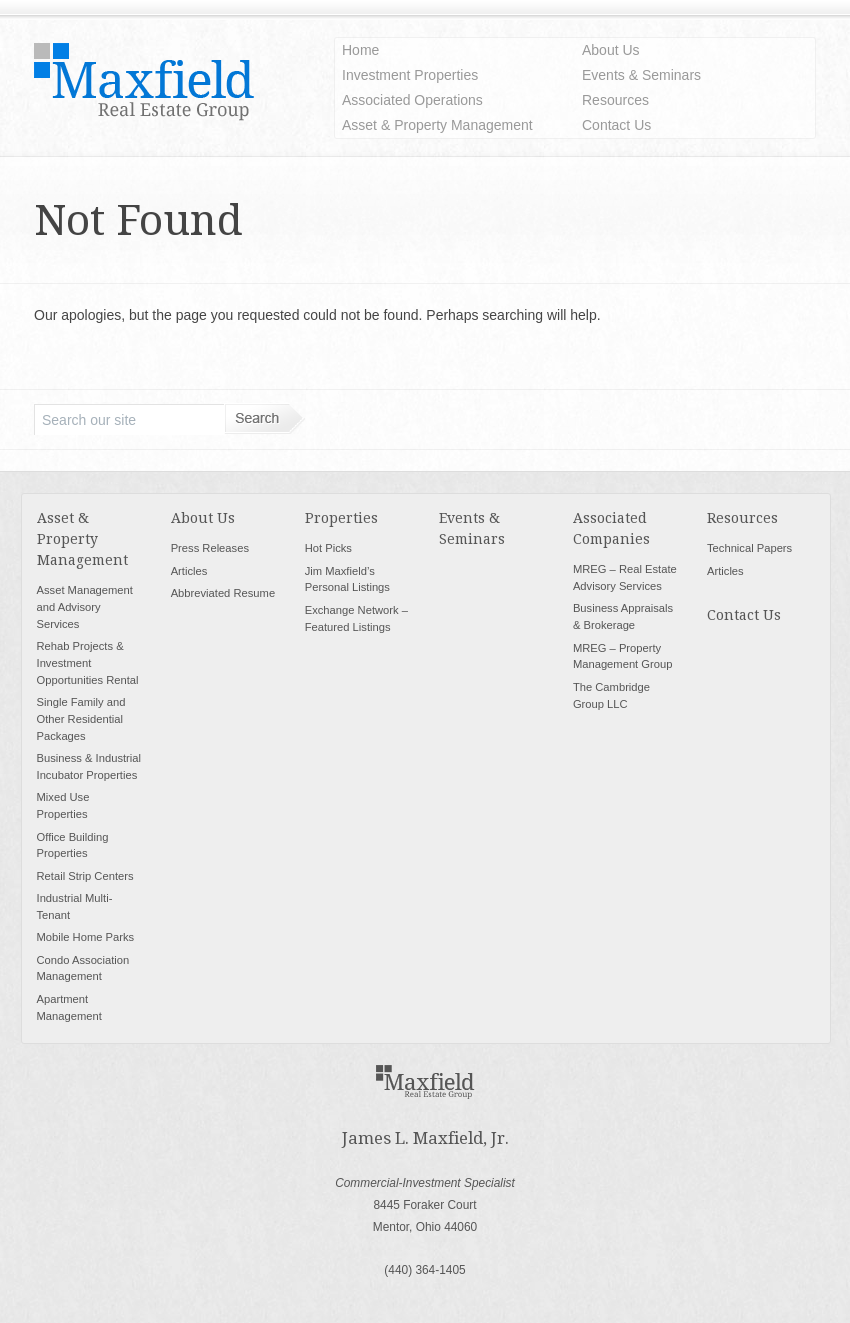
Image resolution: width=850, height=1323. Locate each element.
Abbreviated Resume (223, 593)
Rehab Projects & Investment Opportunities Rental (88, 663)
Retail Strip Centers (85, 876)
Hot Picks (328, 548)
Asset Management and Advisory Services (85, 607)
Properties (341, 518)
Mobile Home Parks (86, 937)
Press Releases (210, 548)
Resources (615, 100)
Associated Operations (412, 100)
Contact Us (616, 125)
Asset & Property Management (437, 125)
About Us (611, 50)
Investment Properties (410, 75)
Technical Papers (749, 548)
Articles (189, 571)
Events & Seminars (641, 75)
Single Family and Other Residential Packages (81, 719)
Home (360, 50)
